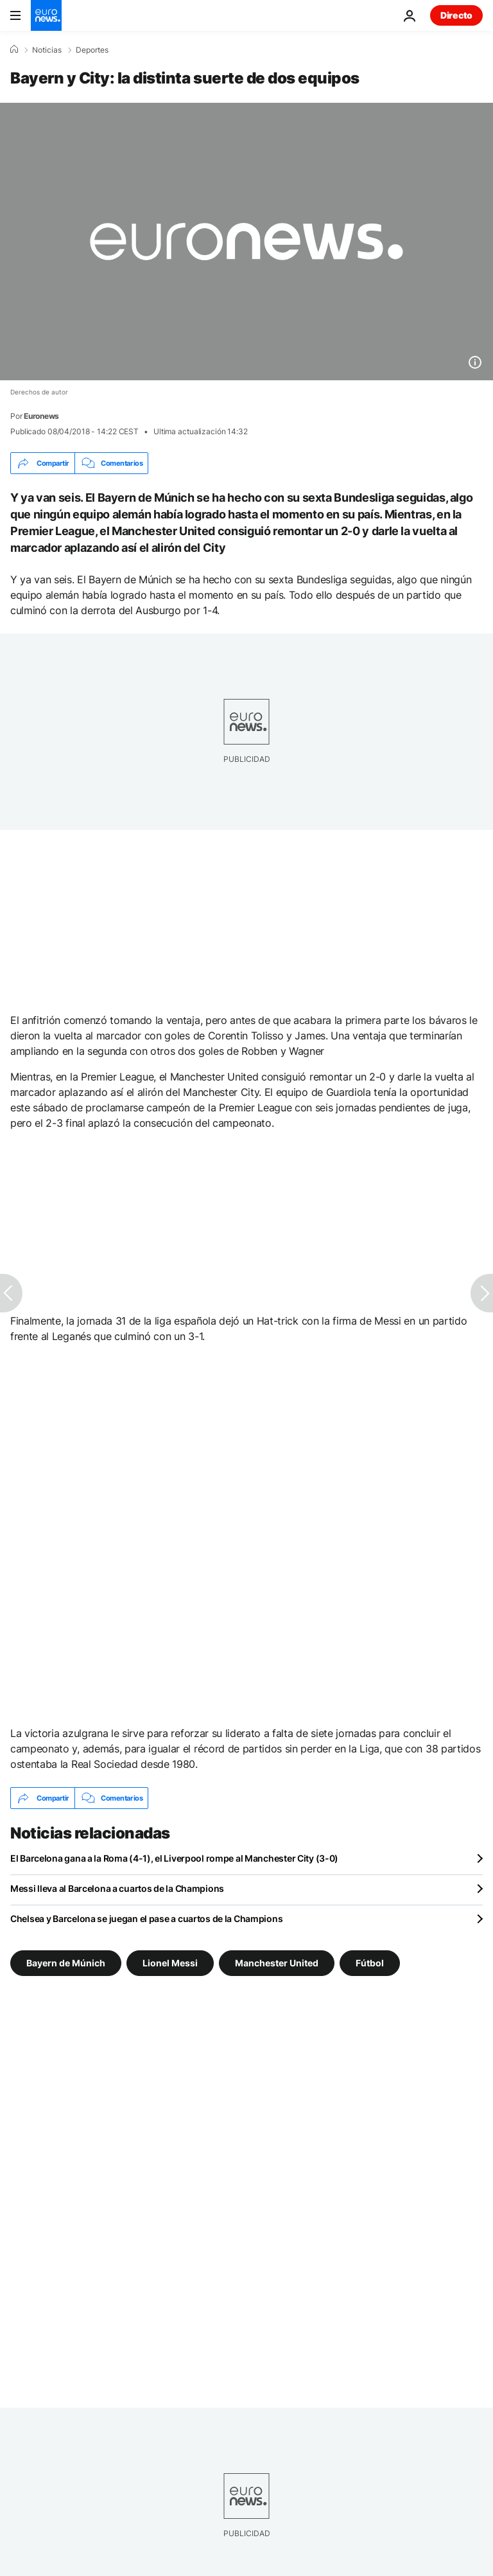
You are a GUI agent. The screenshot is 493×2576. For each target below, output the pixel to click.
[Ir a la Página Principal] (46, 15)
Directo (456, 15)
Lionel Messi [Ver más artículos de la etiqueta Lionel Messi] (170, 1962)
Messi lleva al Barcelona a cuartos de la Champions (117, 1888)
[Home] (14, 49)
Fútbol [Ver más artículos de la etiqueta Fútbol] (370, 1962)
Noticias (47, 50)
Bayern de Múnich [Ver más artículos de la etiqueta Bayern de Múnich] (65, 1962)
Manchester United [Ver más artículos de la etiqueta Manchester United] (276, 1962)
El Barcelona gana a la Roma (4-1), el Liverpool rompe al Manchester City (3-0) (174, 1858)
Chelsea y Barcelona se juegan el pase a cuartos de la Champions (146, 1918)
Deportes (92, 50)
